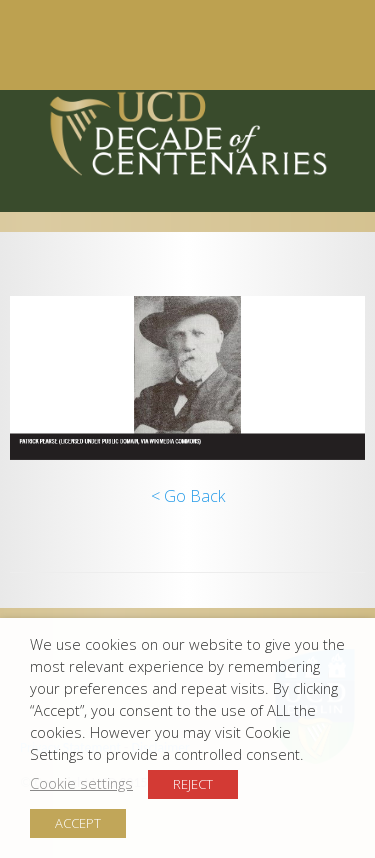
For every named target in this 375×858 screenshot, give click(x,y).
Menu (177, 45)
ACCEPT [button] (78, 823)
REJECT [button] (193, 784)
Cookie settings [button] (81, 783)
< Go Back (188, 496)
